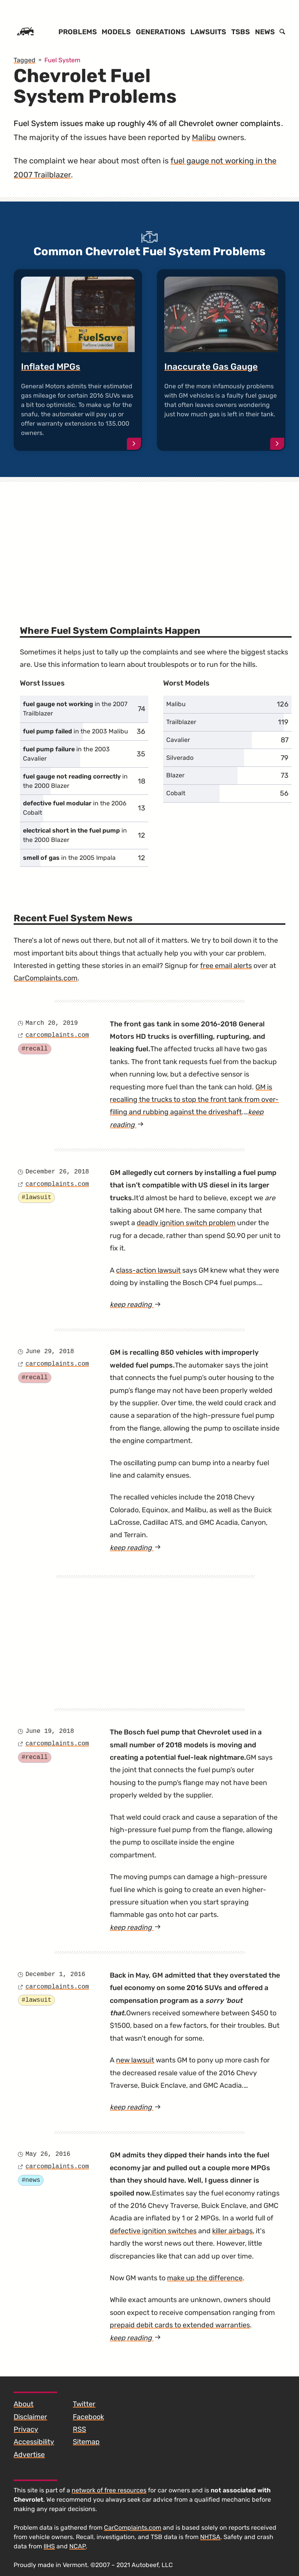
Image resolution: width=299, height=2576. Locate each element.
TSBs (240, 32)
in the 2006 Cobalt (75, 808)
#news (30, 2180)
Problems (77, 32)
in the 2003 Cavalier (66, 753)
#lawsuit (36, 1197)
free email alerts (226, 965)
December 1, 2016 (55, 1974)
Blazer (175, 775)
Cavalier (178, 740)
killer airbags (232, 2231)
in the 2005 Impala (69, 857)
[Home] (25, 31)
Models (116, 32)
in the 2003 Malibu (75, 731)
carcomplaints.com (57, 1035)
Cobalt (175, 793)
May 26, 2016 (47, 2154)
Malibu (204, 137)
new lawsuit (135, 2060)
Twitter (84, 2404)
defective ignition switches (153, 2231)
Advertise (29, 2454)
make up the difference (205, 2278)
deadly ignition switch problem (186, 1223)
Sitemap (86, 2441)
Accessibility (34, 2441)
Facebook (88, 2417)
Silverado (179, 757)
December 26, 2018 (57, 1171)
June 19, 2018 (49, 1731)
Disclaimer (30, 2417)
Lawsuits (208, 32)
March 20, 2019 (51, 1023)
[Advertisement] (149, 541)
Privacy (26, 2429)
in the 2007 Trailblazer (75, 708)
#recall (34, 1048)
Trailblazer (181, 722)
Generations (160, 32)
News (265, 32)
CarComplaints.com (45, 978)
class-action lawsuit (148, 1270)
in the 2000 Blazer (75, 781)
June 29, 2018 (49, 1351)
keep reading (152, 1304)
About (23, 2404)
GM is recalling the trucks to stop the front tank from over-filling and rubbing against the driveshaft (194, 1100)
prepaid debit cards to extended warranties (180, 2325)
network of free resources (109, 2490)
